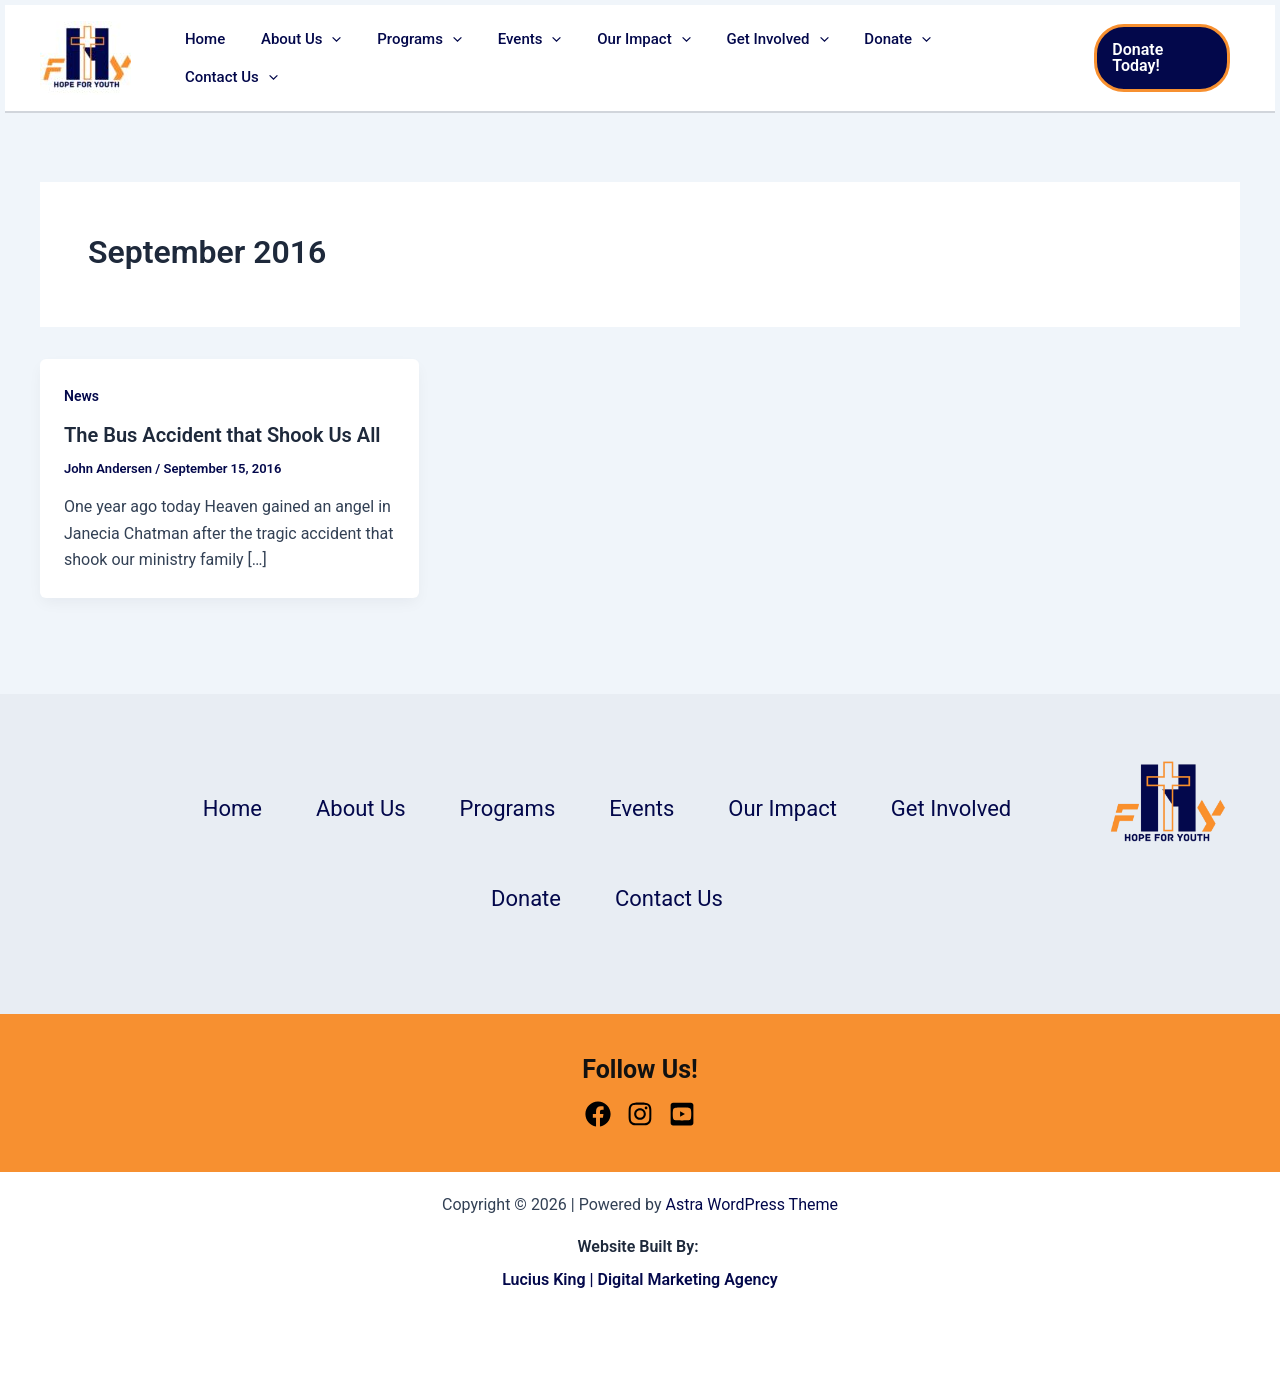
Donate (890, 58)
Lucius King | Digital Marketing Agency (640, 1279)
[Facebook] (598, 1114)
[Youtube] (682, 1114)
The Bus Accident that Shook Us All (222, 435)
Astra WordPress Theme (752, 1204)
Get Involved (776, 58)
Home (233, 58)
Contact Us (1000, 58)
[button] (354, 58)
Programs (436, 58)
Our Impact (648, 58)
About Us (323, 58)
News (81, 396)
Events (540, 58)
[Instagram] (640, 1114)
